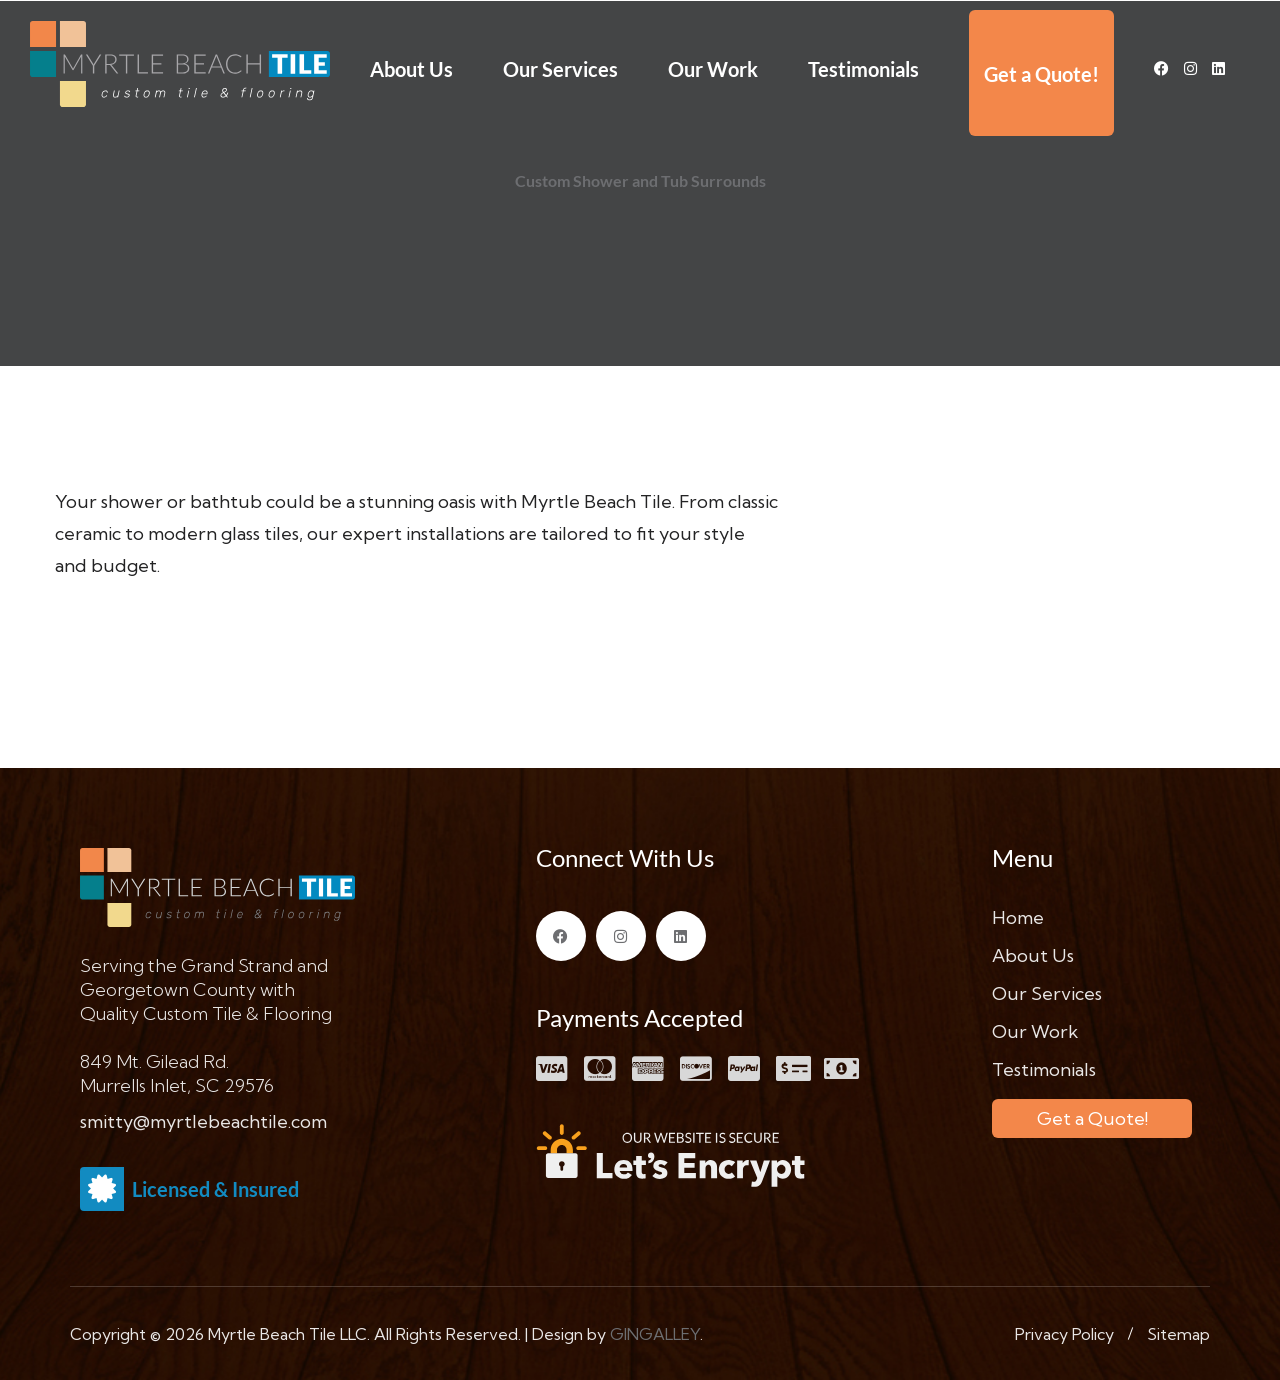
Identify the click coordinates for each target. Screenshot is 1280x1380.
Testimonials (863, 69)
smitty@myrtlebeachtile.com (203, 1121)
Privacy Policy (1064, 1334)
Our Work (713, 69)
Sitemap (1178, 1334)
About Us (411, 69)
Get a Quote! (1041, 74)
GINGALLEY (655, 1334)
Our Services (560, 69)
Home (1018, 917)
